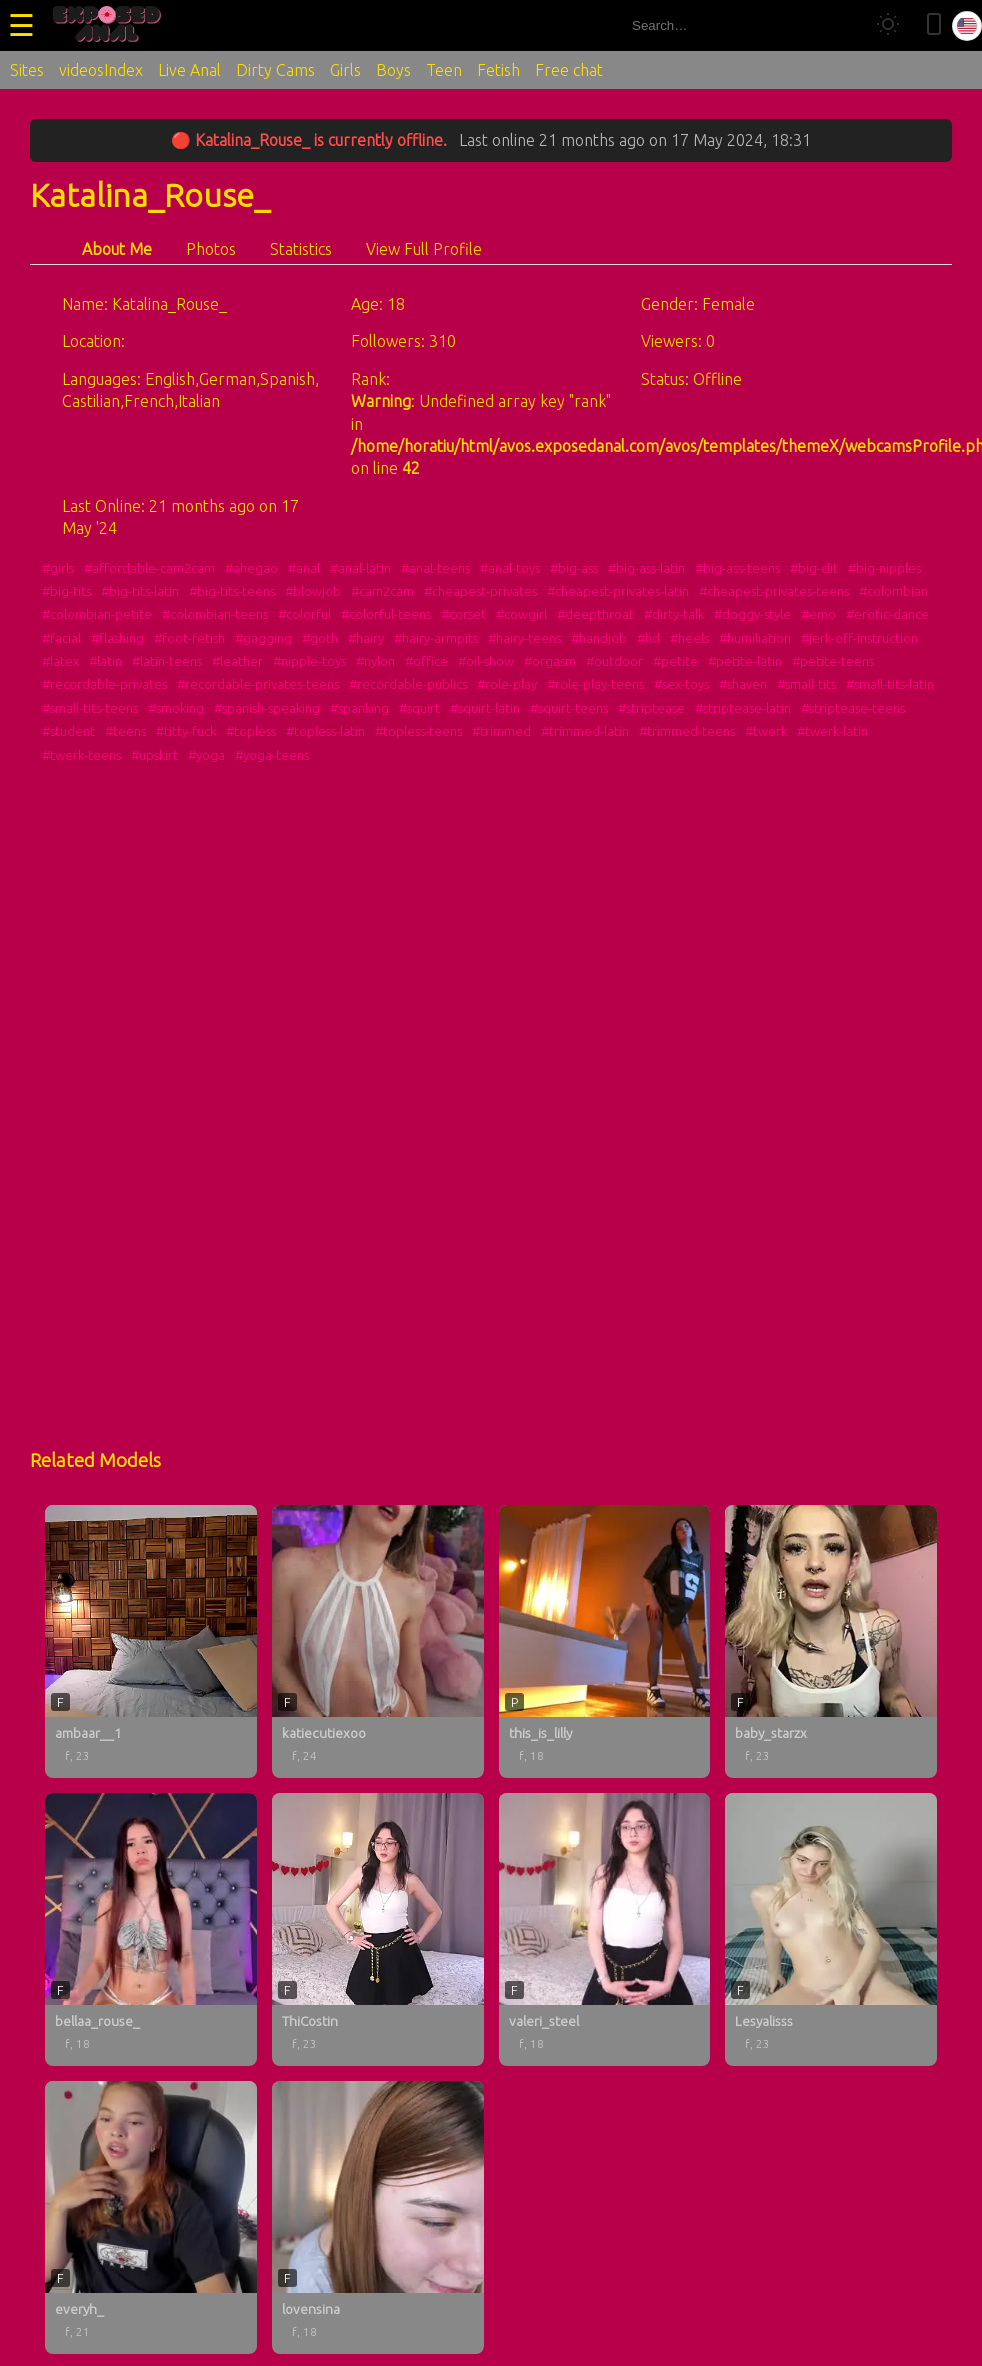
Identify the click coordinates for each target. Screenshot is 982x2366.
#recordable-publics (408, 684)
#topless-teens (418, 731)
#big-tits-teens (232, 591)
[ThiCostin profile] (378, 1929)
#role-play (507, 684)
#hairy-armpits (436, 638)
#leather (237, 661)
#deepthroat (595, 614)
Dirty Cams (275, 70)
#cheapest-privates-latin (618, 591)
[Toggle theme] (888, 25)
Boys (393, 70)
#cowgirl (521, 614)
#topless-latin (325, 731)
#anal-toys (510, 568)
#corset (463, 614)
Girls (345, 70)
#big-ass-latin (646, 568)
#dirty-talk (674, 614)
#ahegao (251, 568)
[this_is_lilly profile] (605, 1641)
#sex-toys (681, 684)
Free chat (569, 70)
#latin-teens (167, 661)
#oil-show (486, 661)
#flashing (117, 638)
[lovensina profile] (378, 2217)
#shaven (743, 684)
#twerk (766, 731)
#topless (251, 731)
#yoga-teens (272, 755)
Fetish (498, 70)
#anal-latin (360, 568)
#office (426, 661)
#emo (818, 614)
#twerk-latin (832, 731)
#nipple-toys (309, 661)
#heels (689, 638)
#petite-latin (745, 661)
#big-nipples (884, 568)
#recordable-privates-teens (258, 684)
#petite (675, 661)
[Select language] (967, 26)
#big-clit (814, 568)
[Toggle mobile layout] (934, 25)
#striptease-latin (743, 708)
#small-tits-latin (890, 684)
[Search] (840, 25)
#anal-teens (435, 568)
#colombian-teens (215, 614)
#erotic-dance (887, 614)
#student (68, 731)
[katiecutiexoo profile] (378, 1641)
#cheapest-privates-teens (774, 591)
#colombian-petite (97, 614)
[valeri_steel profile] (605, 1929)
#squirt (419, 708)
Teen (444, 70)
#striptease (651, 708)
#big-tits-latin (140, 591)
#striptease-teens (853, 708)
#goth (320, 638)
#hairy (366, 638)
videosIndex (101, 70)
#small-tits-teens (90, 708)
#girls (58, 568)
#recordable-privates (104, 684)
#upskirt (154, 755)
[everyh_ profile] (151, 2217)
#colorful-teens (386, 614)
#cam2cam (382, 591)
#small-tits (806, 684)
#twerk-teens (81, 755)
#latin (105, 661)
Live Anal (189, 70)
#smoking (176, 708)
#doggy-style (752, 614)
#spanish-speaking (267, 708)
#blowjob (313, 591)
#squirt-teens (569, 708)
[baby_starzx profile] (831, 1641)
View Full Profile (424, 249)
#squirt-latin (485, 708)
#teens (125, 731)
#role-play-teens (595, 684)
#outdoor (614, 661)
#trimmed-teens (687, 731)
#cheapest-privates (480, 591)
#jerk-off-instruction (859, 638)
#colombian (893, 591)
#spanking (359, 708)
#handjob (599, 638)
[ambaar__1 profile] (151, 1641)
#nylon (375, 661)
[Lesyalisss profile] (831, 1929)
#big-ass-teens (737, 568)
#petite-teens (833, 661)
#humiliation (755, 638)
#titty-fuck (186, 731)
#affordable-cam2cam (149, 568)
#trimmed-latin (585, 731)
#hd (648, 638)
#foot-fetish (189, 638)
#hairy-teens (524, 638)
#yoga (206, 755)
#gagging (263, 638)
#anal (304, 568)
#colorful (304, 614)
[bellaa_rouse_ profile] (151, 1929)
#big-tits (66, 591)
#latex (60, 661)
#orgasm (550, 661)
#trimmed (501, 731)
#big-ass (574, 568)
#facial (61, 638)
